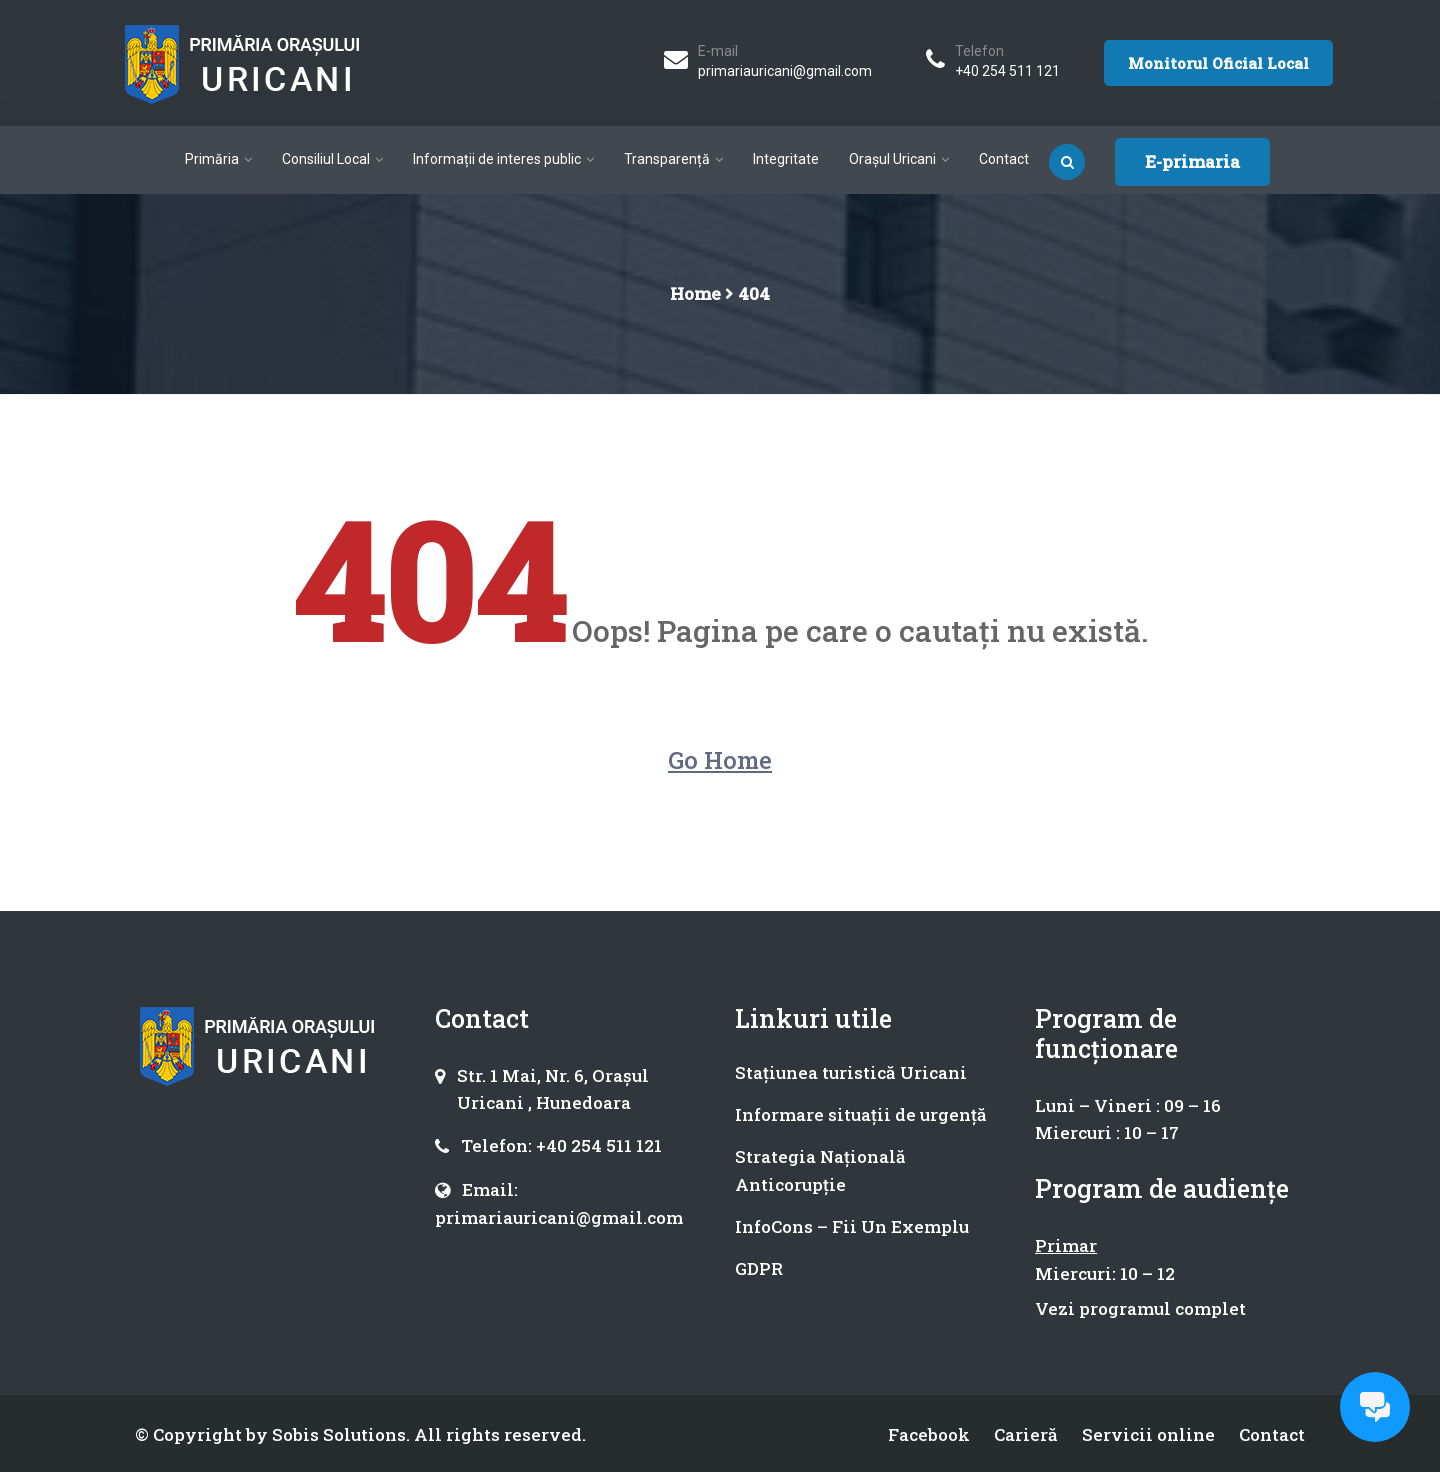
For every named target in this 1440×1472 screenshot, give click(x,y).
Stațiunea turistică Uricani (851, 1072)
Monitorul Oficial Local (1218, 63)
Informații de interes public (497, 159)
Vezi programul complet (1140, 1308)
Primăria (212, 159)
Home (695, 293)
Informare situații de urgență (861, 1114)
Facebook (929, 1434)
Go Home (720, 760)
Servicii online (1148, 1434)
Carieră (1026, 1434)
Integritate (786, 159)
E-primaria (1192, 161)
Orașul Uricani (892, 159)
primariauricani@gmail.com (785, 71)
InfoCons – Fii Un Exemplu (852, 1226)
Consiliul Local (326, 159)
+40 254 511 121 (1007, 71)
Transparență (667, 159)
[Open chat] (1375, 1407)
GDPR (759, 1268)
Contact (1004, 159)
